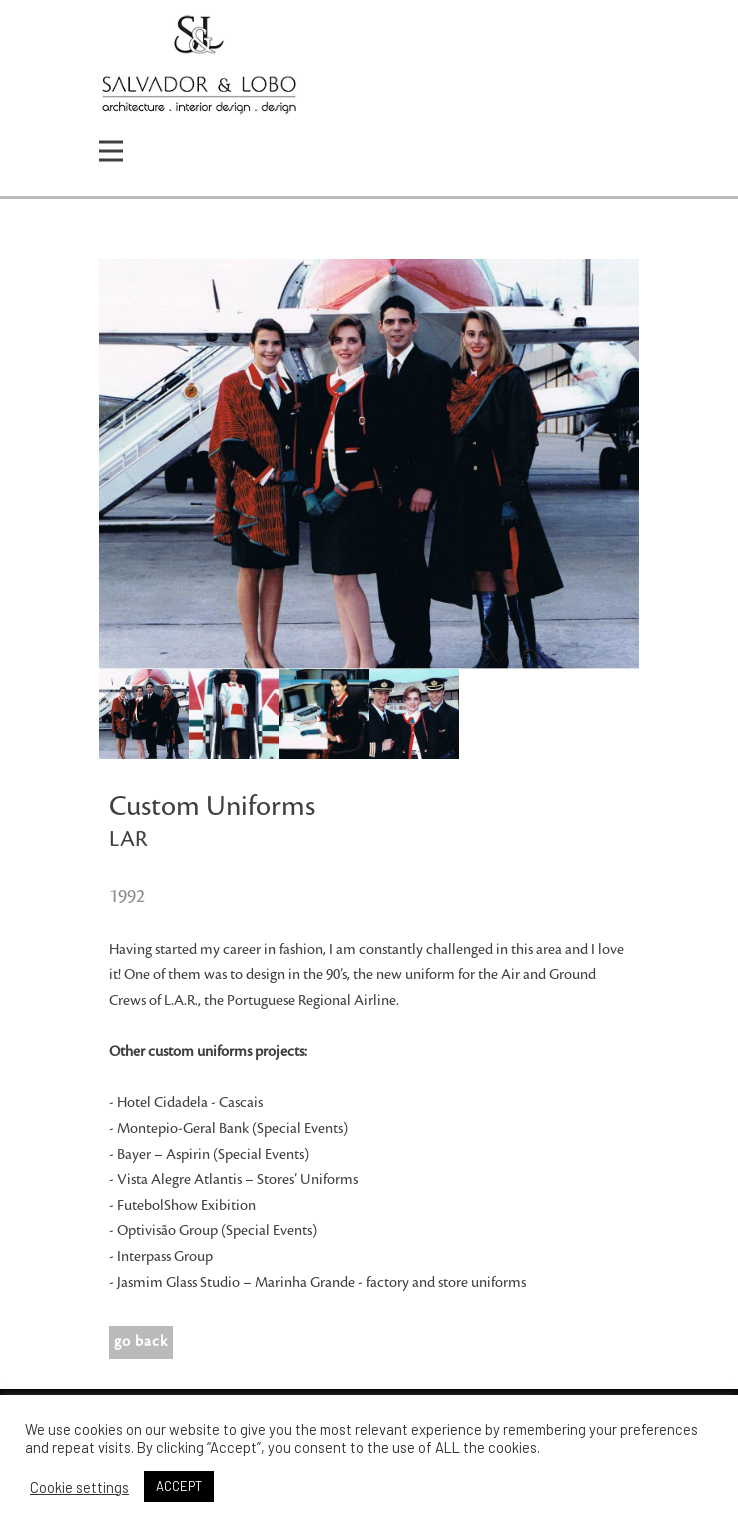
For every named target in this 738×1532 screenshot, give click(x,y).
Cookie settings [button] (79, 1487)
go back (141, 1342)
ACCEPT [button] (179, 1486)
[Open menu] (111, 151)
